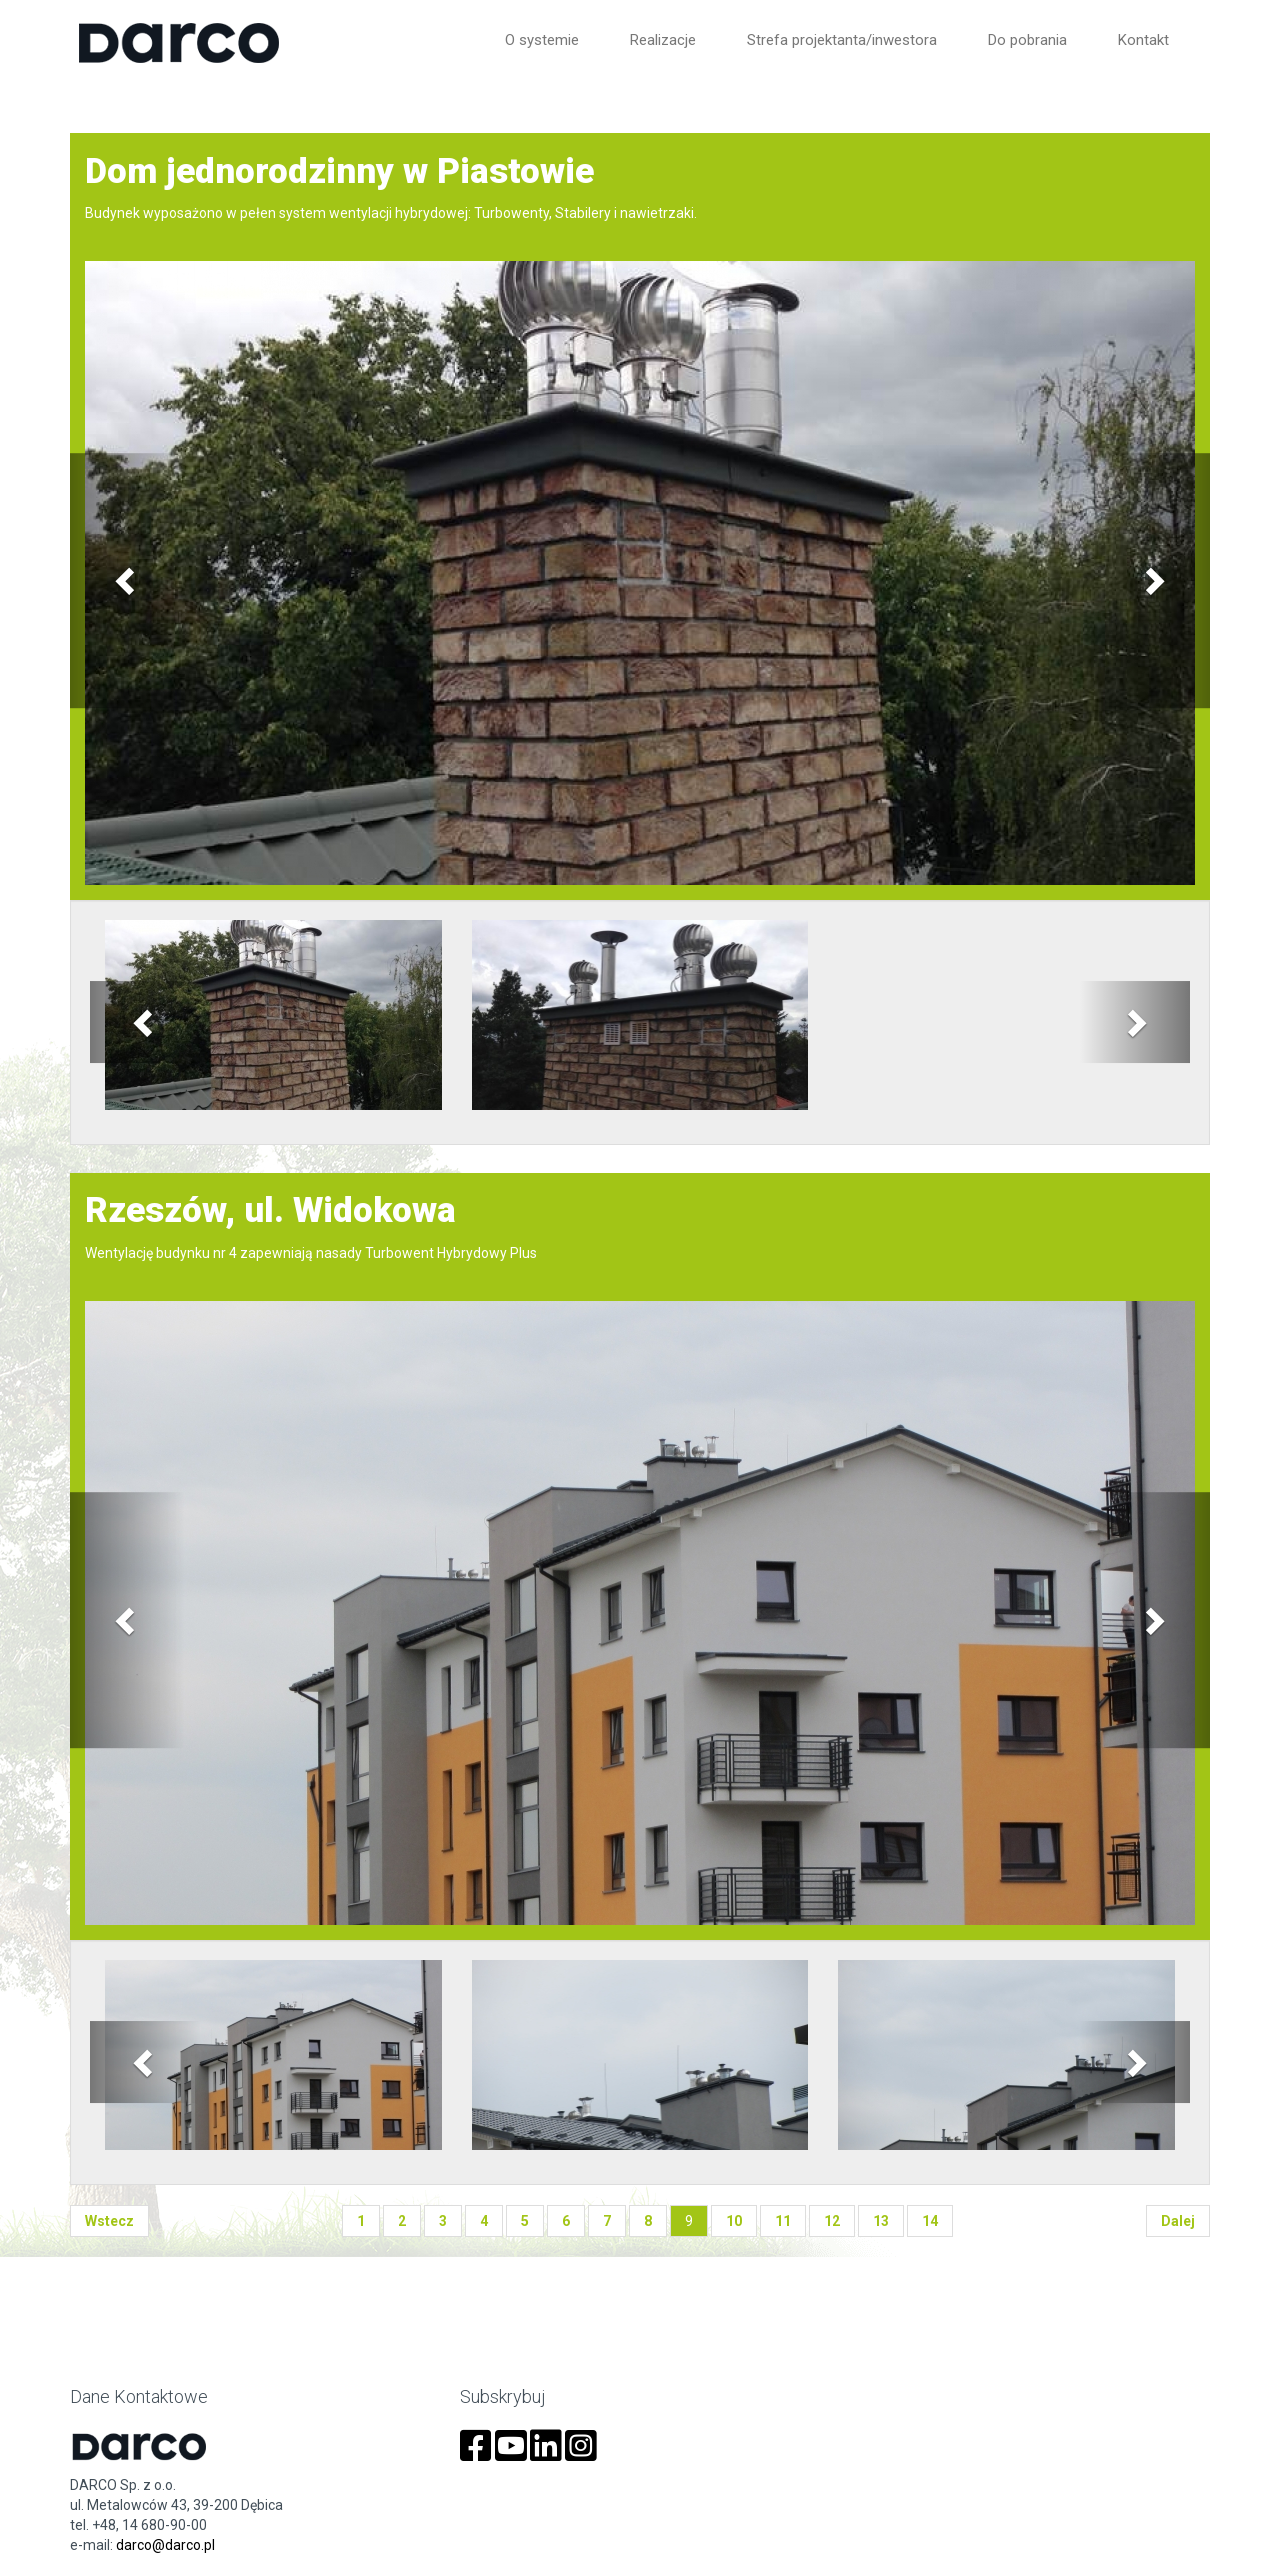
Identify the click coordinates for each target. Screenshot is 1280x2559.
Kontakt (1143, 40)
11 (783, 2221)
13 (881, 2221)
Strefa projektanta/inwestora (842, 40)
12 (832, 2221)
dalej (1178, 2221)
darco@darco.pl (165, 2545)
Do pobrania (1027, 40)
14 (930, 2221)
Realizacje (663, 40)
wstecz (109, 2221)
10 (734, 2221)
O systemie (542, 40)
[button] (127, 581)
